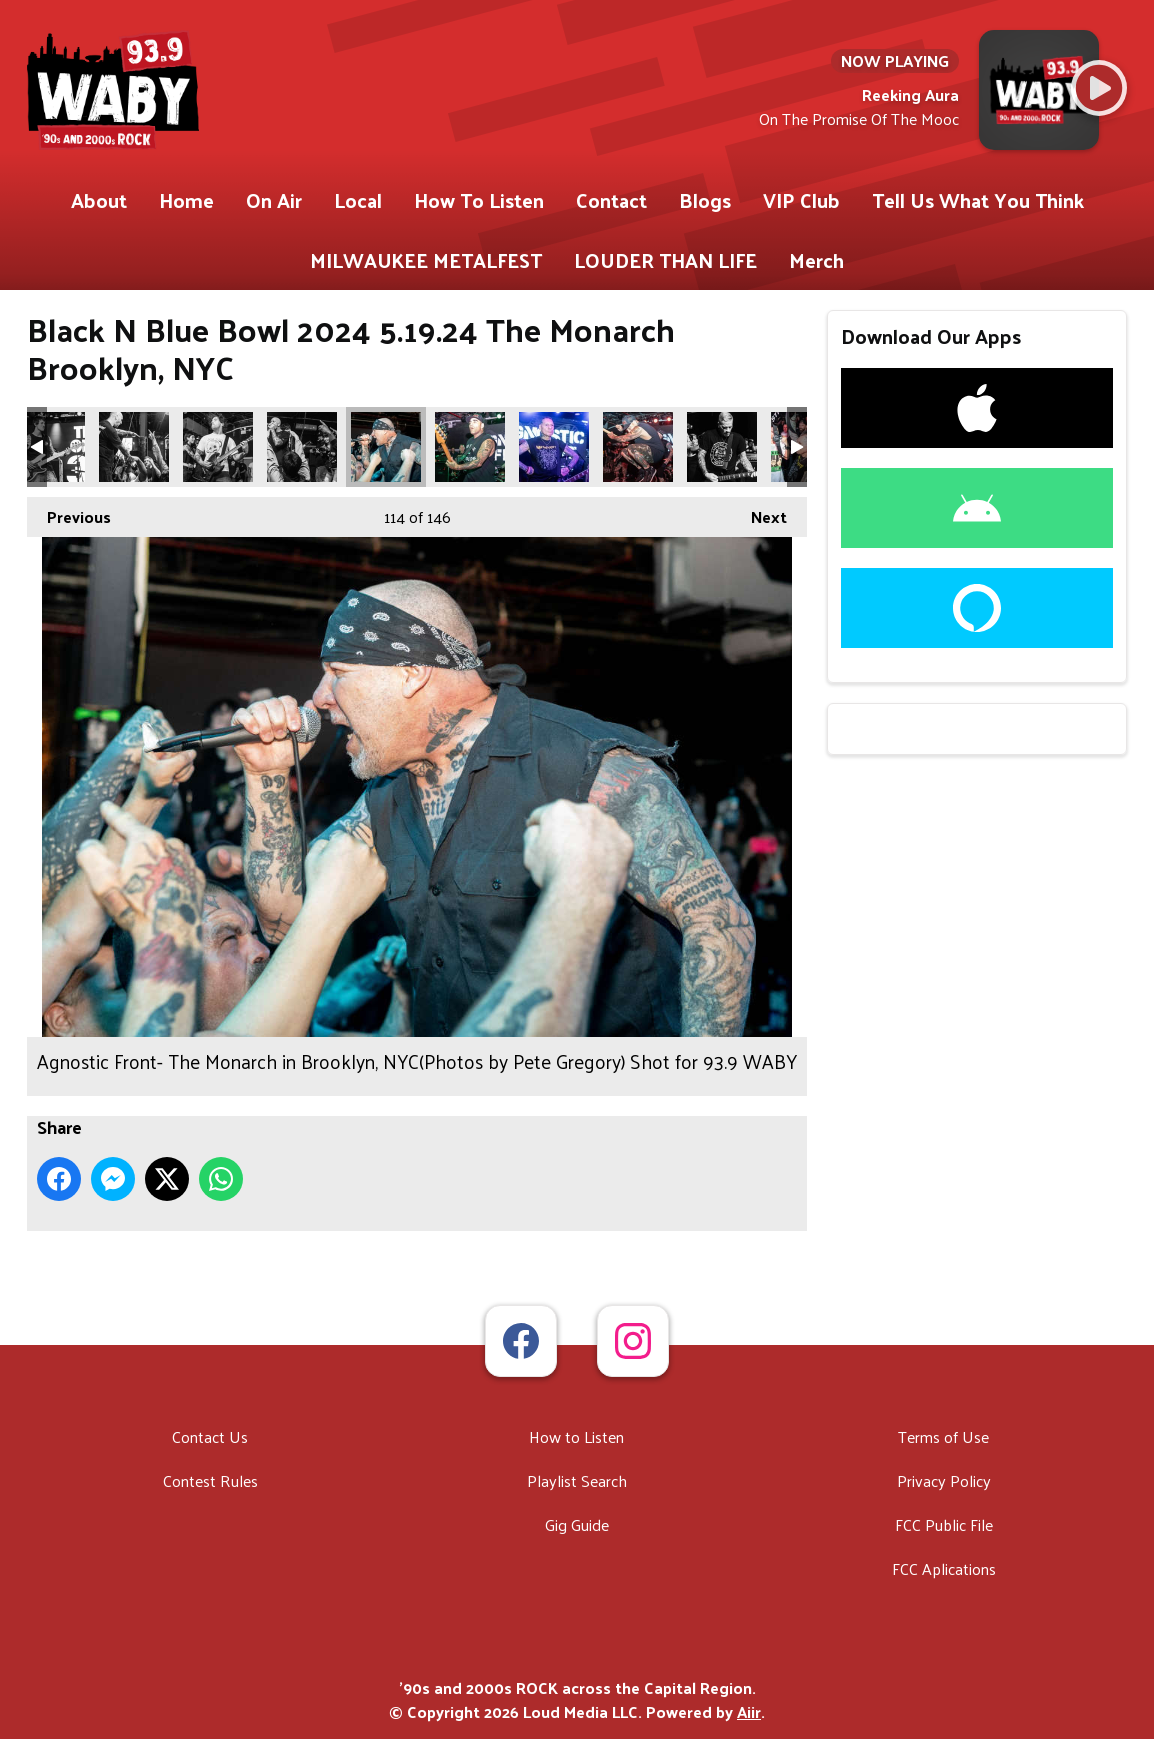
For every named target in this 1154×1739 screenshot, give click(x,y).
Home (186, 200)
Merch (816, 260)
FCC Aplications (944, 1568)
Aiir (749, 1711)
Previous (69, 514)
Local (358, 200)
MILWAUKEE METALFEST (426, 260)
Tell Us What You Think (978, 200)
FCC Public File (944, 1524)
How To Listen (479, 200)
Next (759, 514)
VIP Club (801, 200)
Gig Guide (577, 1524)
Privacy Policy (944, 1480)
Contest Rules (210, 1480)
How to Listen (576, 1436)
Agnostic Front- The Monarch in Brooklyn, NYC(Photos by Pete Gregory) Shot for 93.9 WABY (386, 447)
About (99, 200)
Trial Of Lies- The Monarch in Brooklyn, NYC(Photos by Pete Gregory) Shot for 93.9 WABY (50, 447)
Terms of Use (943, 1436)
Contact (611, 200)
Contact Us (210, 1436)
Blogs (705, 200)
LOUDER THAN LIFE (665, 260)
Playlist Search (577, 1480)
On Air (274, 200)
